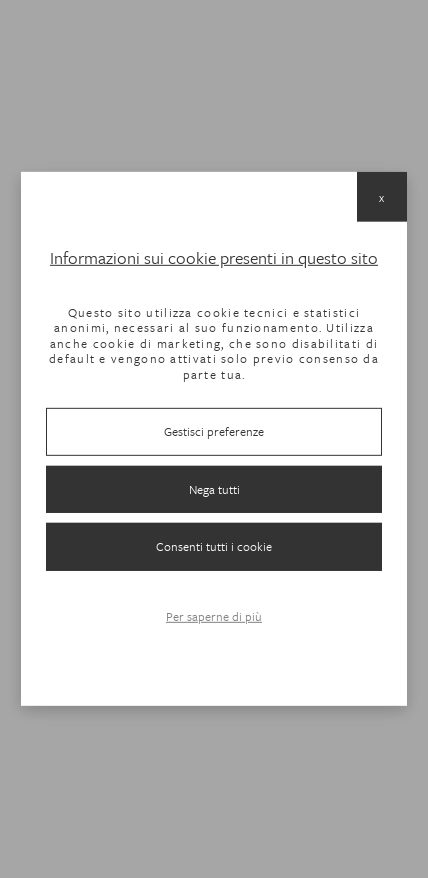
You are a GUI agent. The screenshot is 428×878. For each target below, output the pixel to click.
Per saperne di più (214, 616)
